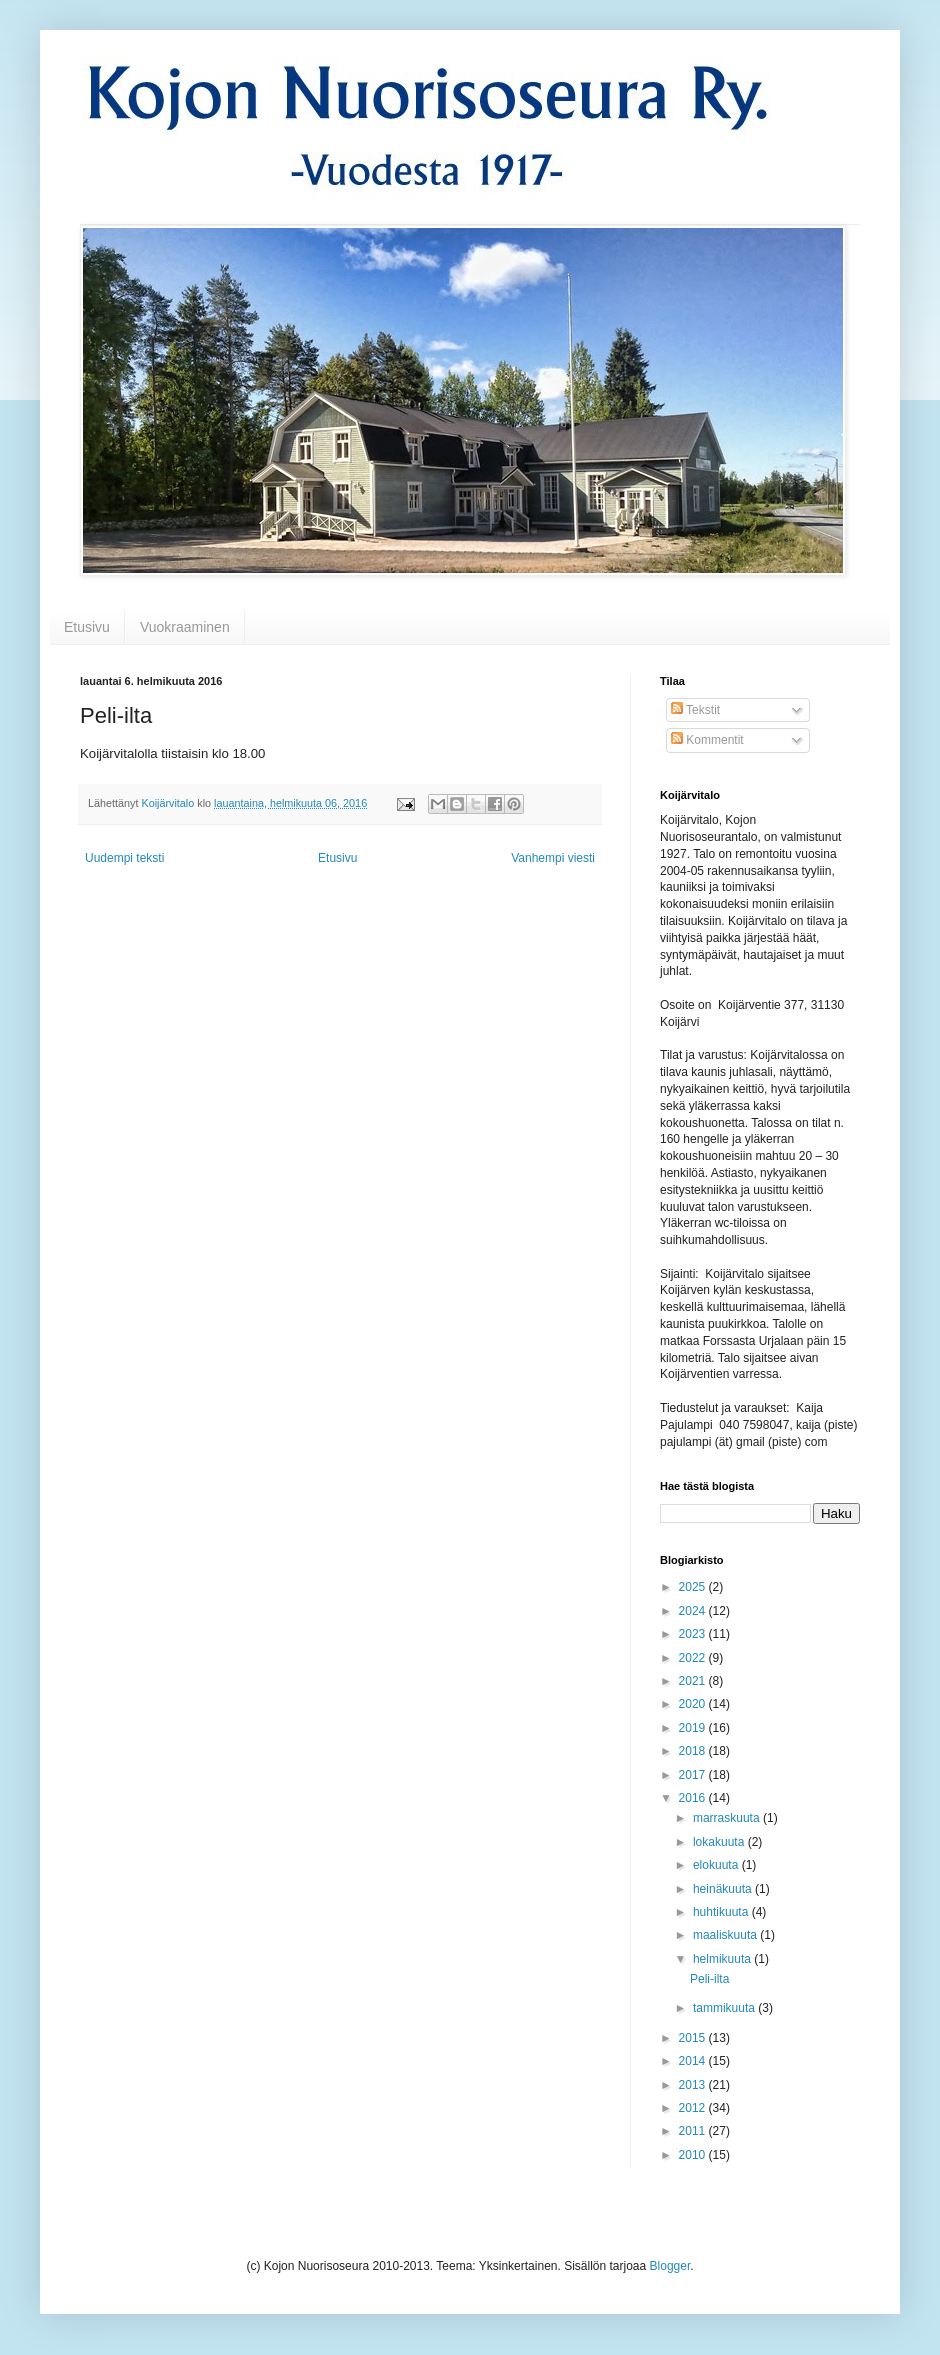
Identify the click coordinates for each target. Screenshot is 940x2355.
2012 (694, 2108)
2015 (694, 2038)
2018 (694, 1751)
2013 (694, 2085)
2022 (694, 1658)
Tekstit (695, 710)
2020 (694, 1704)
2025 (694, 1587)
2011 (694, 2131)
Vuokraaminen (185, 627)
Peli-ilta (709, 1979)
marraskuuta (728, 1818)
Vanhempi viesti (553, 858)
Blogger (670, 2266)
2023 (694, 1634)
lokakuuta (720, 1842)
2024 (694, 1611)
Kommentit (707, 740)
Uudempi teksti (124, 858)
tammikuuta (725, 2008)
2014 (694, 2061)
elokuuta (717, 1865)
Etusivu (87, 627)
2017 (694, 1775)
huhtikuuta (722, 1912)
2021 (694, 1681)
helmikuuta (723, 1959)
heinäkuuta (724, 1889)
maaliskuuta (726, 1935)
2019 (694, 1728)
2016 (694, 1798)
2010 (694, 2155)
